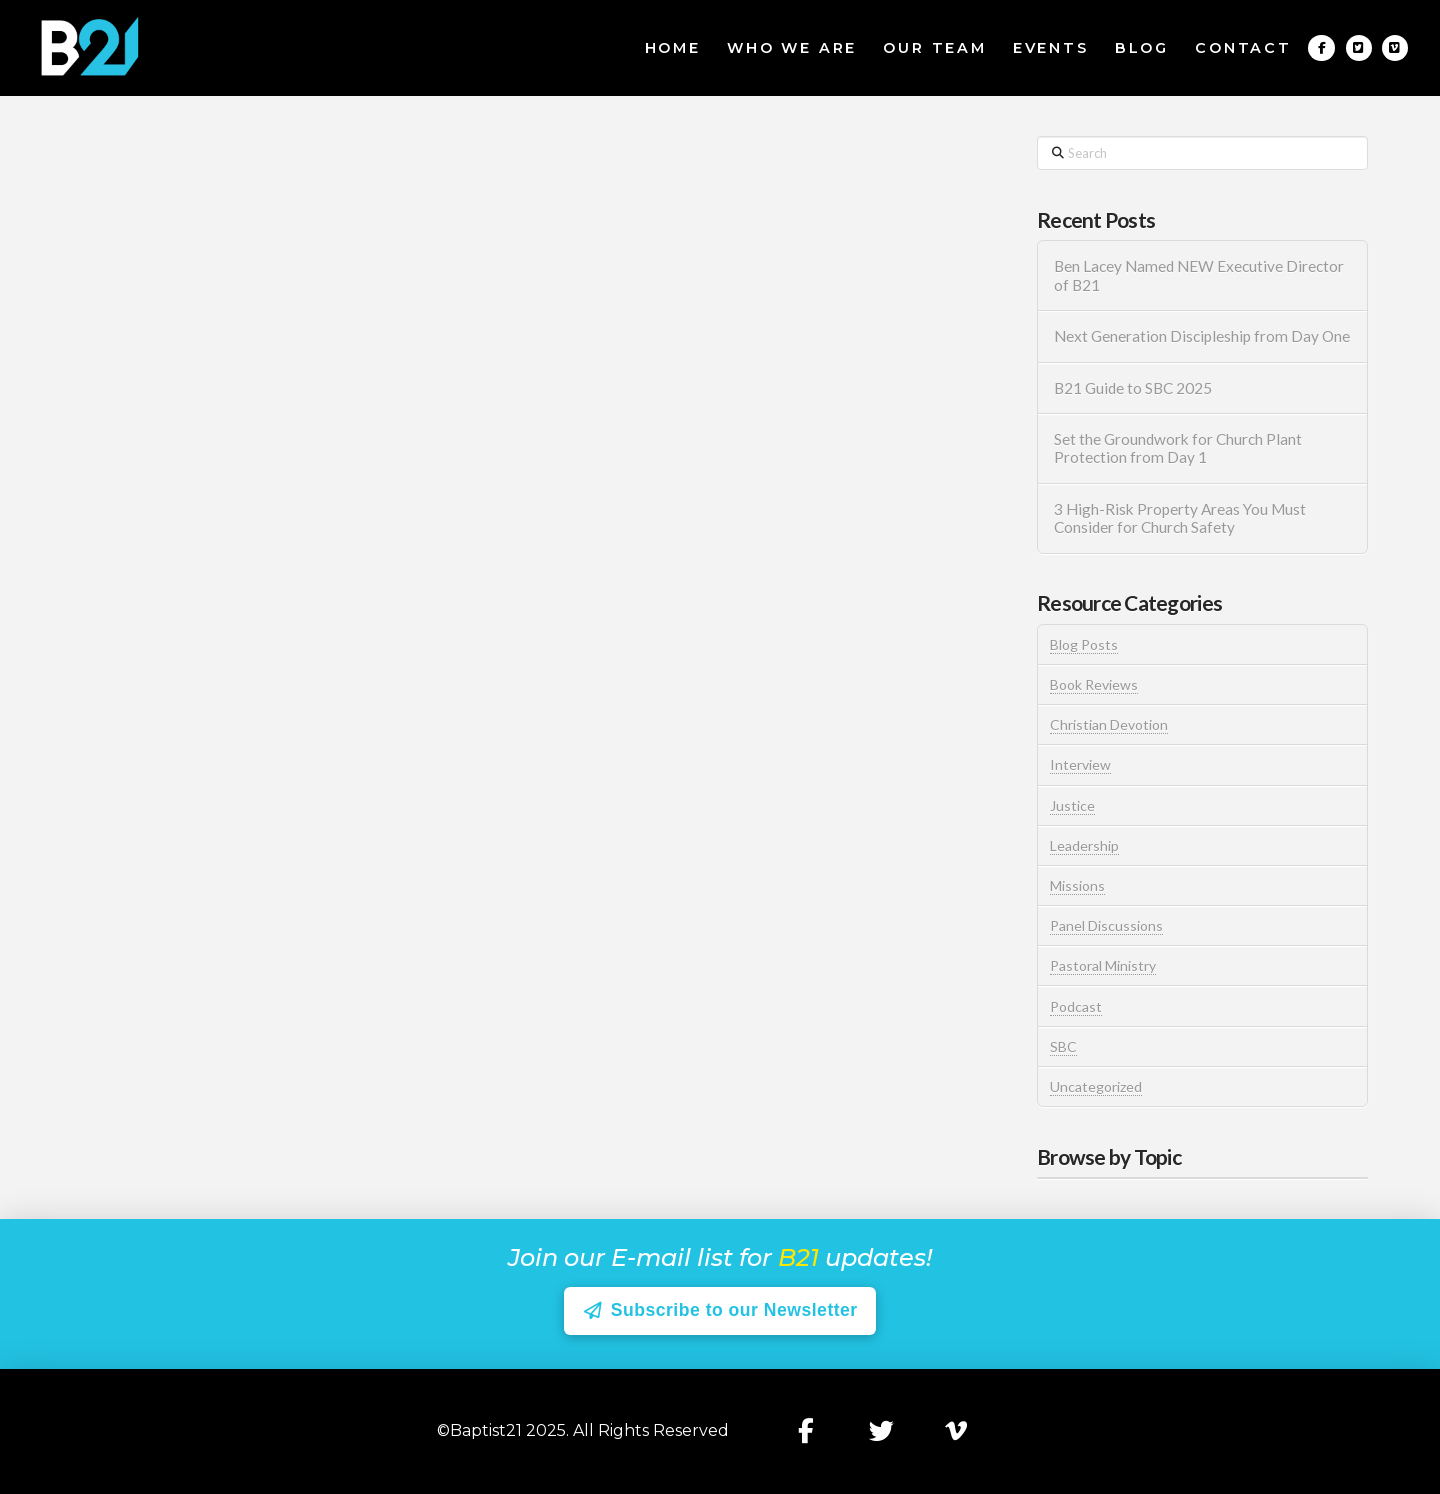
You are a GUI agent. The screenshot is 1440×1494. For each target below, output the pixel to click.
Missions (1077, 885)
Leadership (1084, 845)
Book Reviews (1094, 684)
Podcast (1076, 1006)
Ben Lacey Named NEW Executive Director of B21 (1199, 275)
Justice (1072, 805)
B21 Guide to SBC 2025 (1133, 388)
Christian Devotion (1109, 724)
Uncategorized (1096, 1086)
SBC (1063, 1046)
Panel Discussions (1106, 925)
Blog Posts (1084, 644)
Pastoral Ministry (1103, 965)
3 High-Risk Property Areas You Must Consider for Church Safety (1180, 518)
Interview (1080, 764)
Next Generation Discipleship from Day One (1202, 336)
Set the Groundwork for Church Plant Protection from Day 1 (1178, 448)
